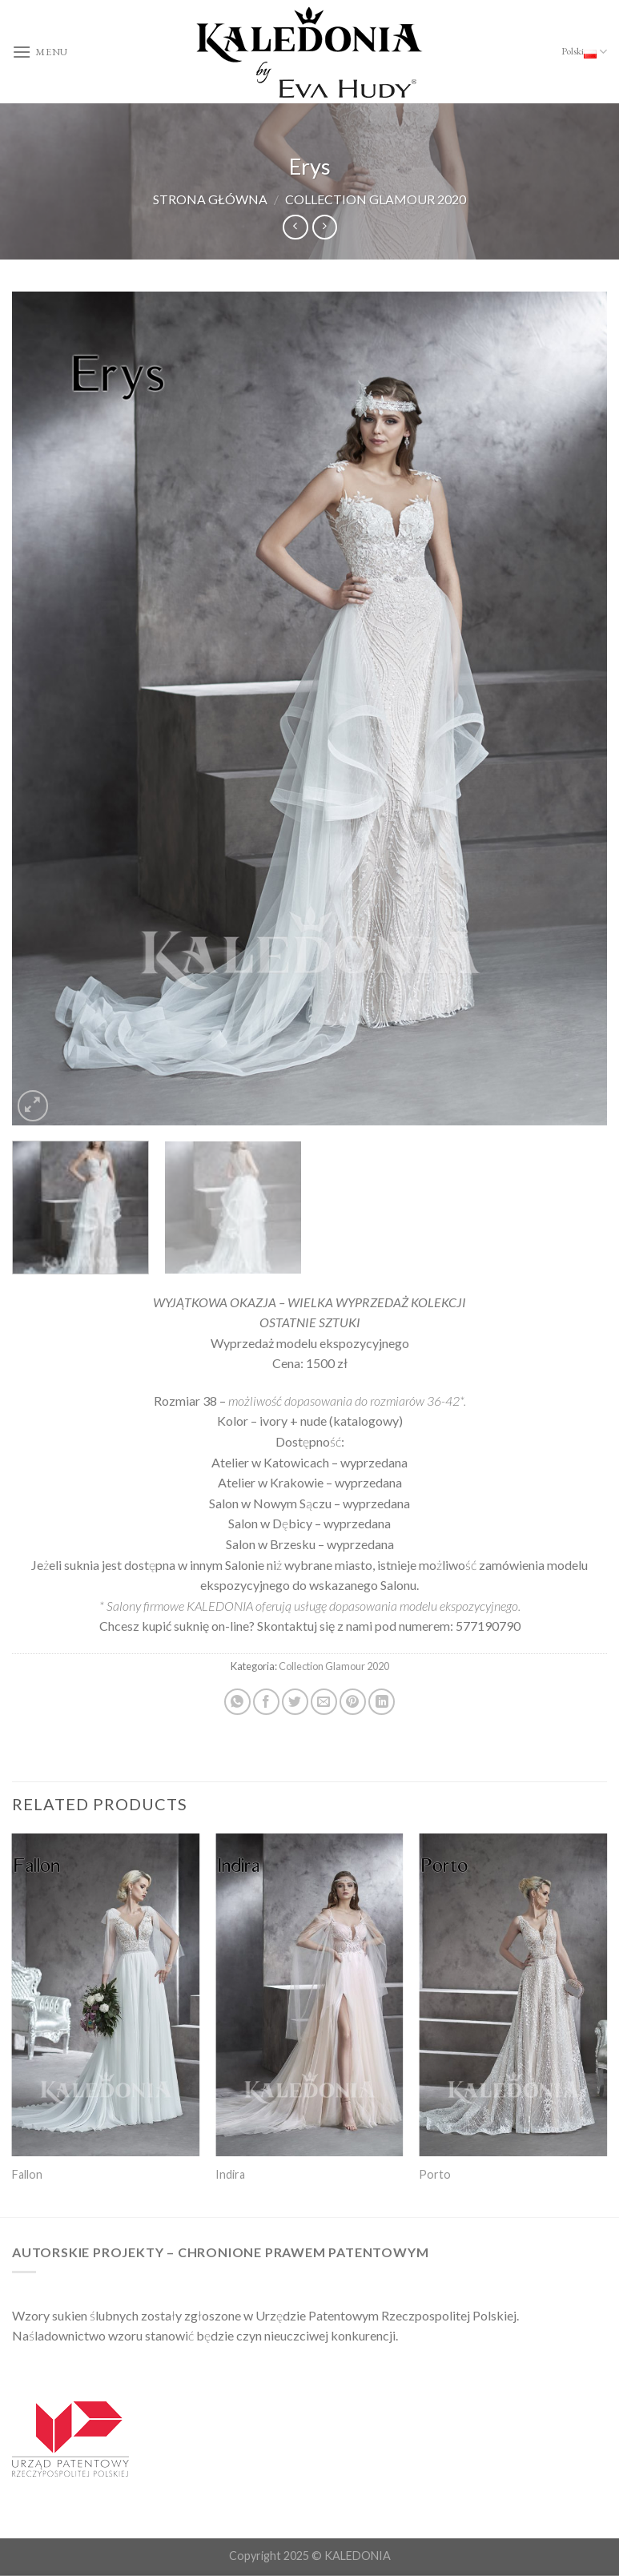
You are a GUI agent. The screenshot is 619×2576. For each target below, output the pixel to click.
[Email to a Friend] (324, 1701)
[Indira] (309, 1994)
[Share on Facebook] (266, 1701)
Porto (435, 2174)
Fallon (27, 2174)
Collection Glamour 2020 (375, 199)
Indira (230, 2174)
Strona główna (210, 199)
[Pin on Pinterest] (353, 1701)
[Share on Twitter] (295, 1701)
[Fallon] (106, 1994)
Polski (584, 52)
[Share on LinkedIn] (381, 1701)
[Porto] (513, 1994)
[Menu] (40, 51)
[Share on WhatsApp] (237, 1701)
